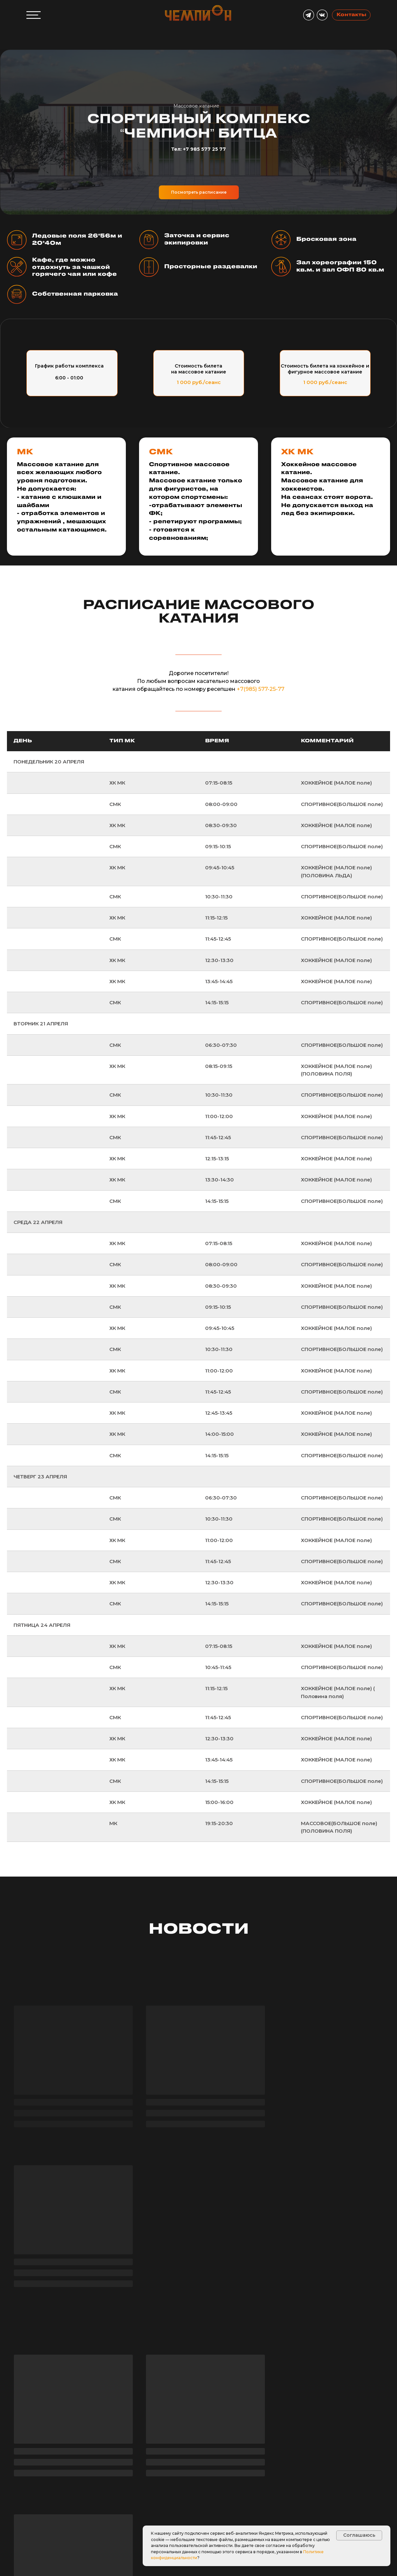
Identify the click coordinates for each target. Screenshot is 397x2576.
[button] (38, 2527)
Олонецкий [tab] (216, 2452)
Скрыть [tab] (121, 2452)
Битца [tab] (250, 2452)
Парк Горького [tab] (281, 2449)
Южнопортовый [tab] (166, 2452)
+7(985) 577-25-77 (260, 689)
